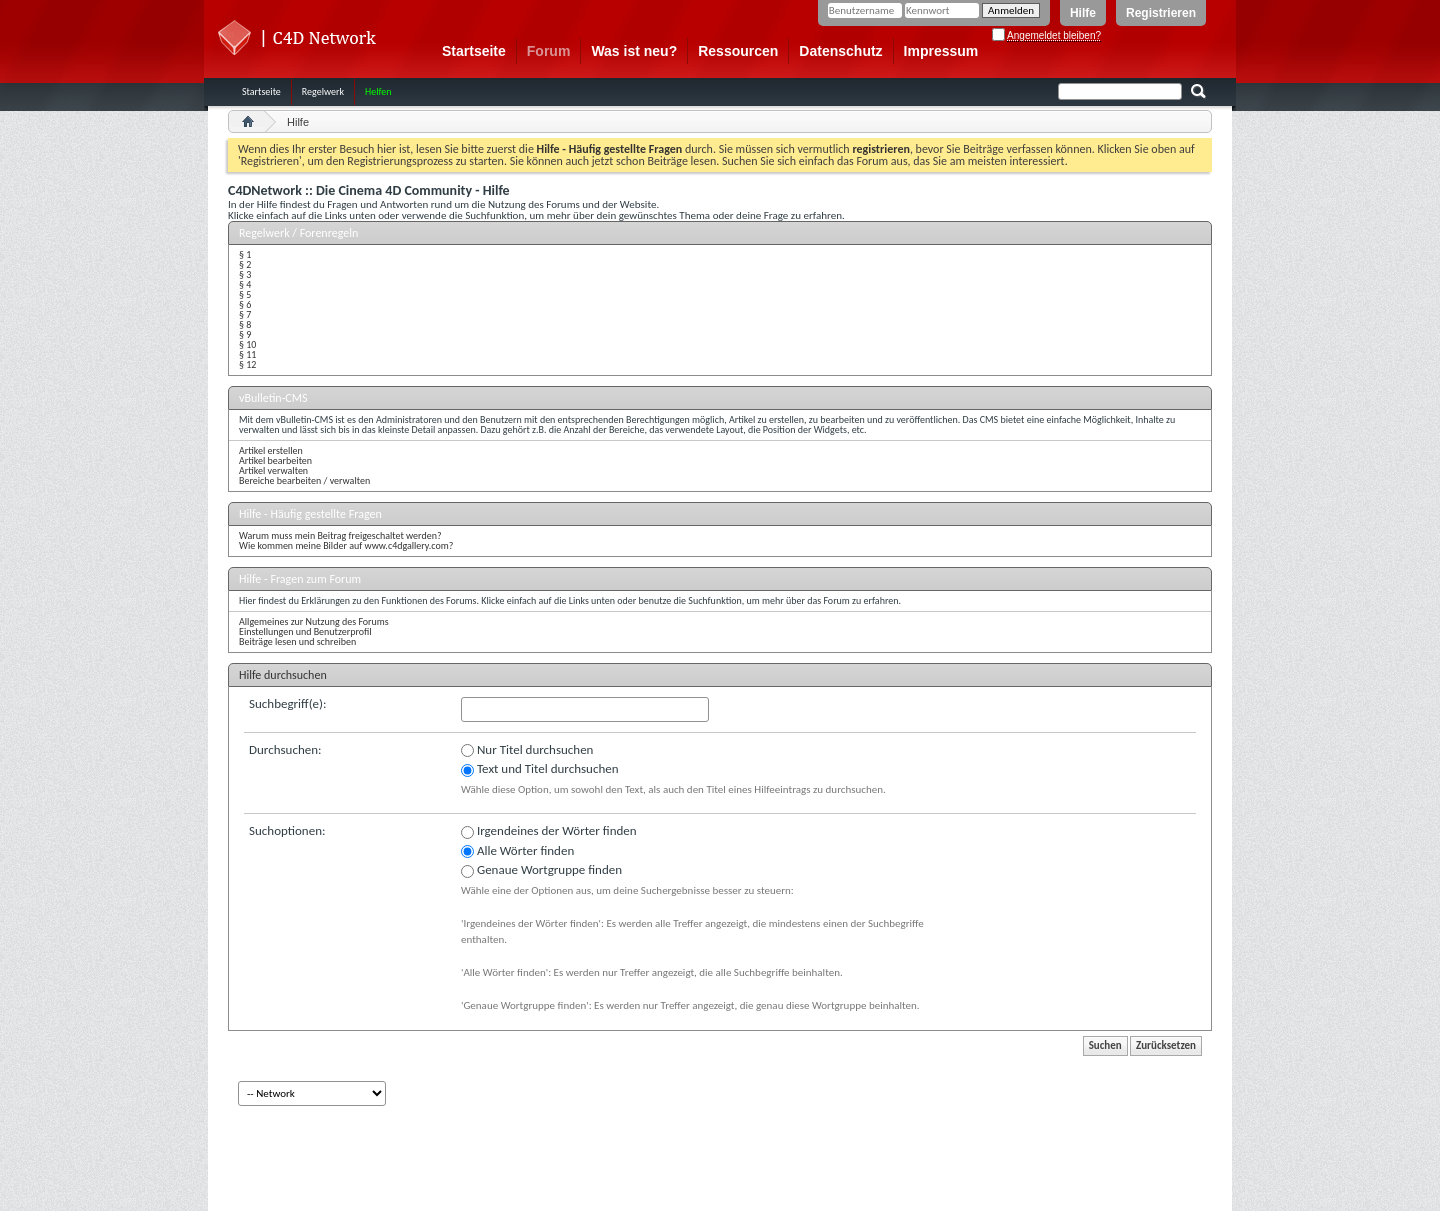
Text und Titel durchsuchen (540, 769)
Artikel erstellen (271, 450)
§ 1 (245, 254)
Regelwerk (323, 91)
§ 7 (245, 314)
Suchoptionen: (287, 830)
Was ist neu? (634, 51)
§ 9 (245, 334)
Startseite (474, 51)
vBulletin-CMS (273, 398)
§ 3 (245, 274)
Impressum (941, 51)
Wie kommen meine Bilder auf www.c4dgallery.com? (346, 545)
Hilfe (1083, 13)
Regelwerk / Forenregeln (298, 233)
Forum (549, 51)
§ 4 (245, 284)
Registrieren (1161, 13)
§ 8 (245, 324)
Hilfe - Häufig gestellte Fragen (310, 514)
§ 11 (247, 354)
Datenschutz (840, 51)
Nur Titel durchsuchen (527, 750)
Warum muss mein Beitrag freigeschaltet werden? (340, 535)
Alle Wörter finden (517, 851)
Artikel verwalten (273, 470)
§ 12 (247, 364)
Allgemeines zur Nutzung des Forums (314, 621)
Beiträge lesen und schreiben (297, 641)
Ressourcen (738, 51)
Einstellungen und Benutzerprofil (305, 631)
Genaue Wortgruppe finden (541, 870)
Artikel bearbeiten (275, 460)
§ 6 (245, 304)
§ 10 (247, 344)
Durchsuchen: (285, 749)
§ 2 (245, 264)
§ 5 (245, 294)
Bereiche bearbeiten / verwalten (304, 480)
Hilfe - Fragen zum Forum (300, 579)
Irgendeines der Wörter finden (549, 831)
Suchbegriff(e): (287, 703)
